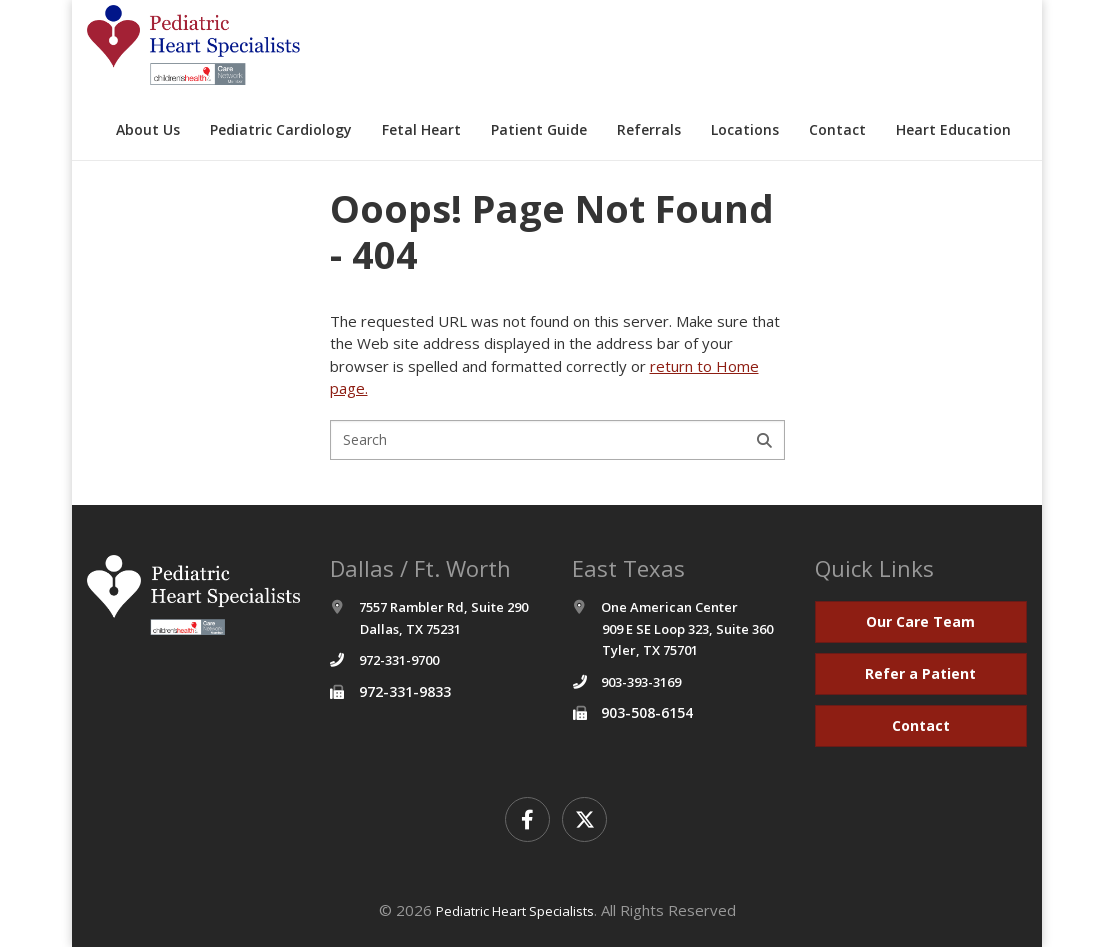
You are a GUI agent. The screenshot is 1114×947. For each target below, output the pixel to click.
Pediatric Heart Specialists (515, 911)
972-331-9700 (399, 660)
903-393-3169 (641, 682)
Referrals (649, 129)
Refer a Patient (920, 673)
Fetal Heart (421, 129)
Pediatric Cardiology (281, 129)
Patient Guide (539, 129)
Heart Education (953, 129)
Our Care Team (920, 621)
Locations (745, 129)
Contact (837, 129)
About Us (148, 129)
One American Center (672, 628)
